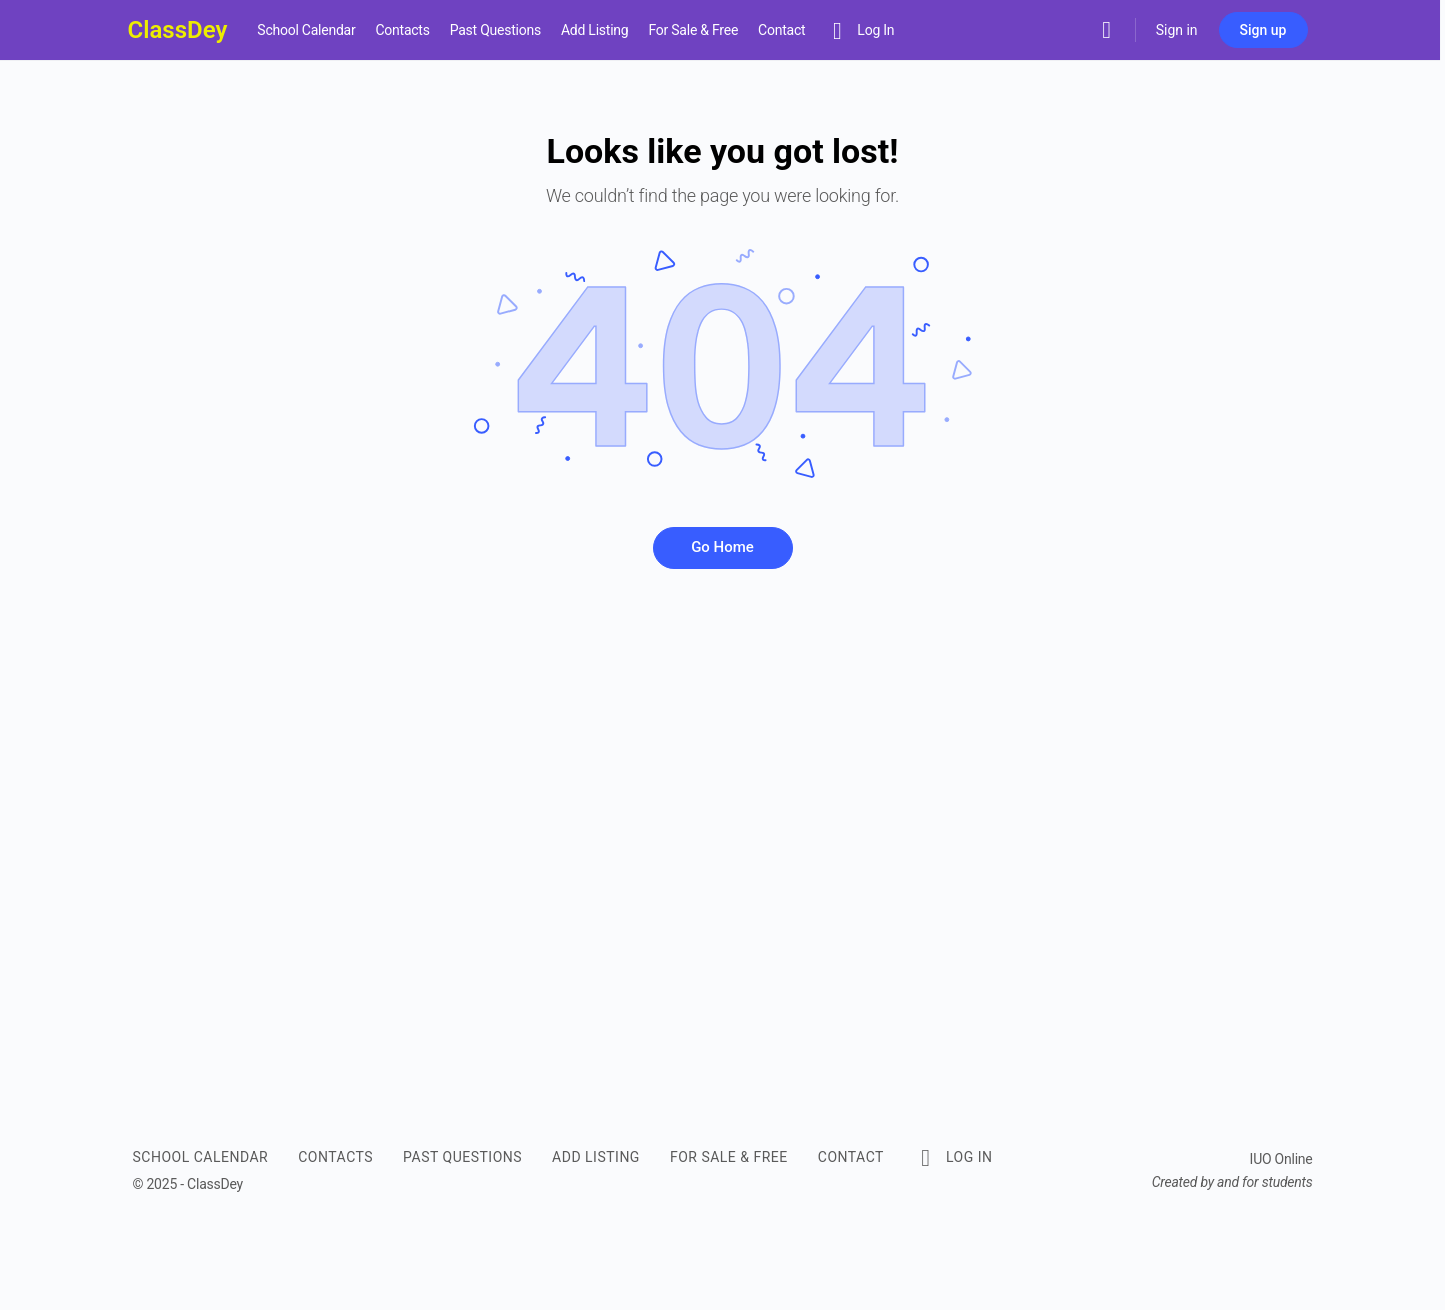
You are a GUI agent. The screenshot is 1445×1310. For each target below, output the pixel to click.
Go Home (722, 547)
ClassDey (178, 30)
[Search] (1107, 30)
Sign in (1177, 30)
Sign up (1263, 30)
